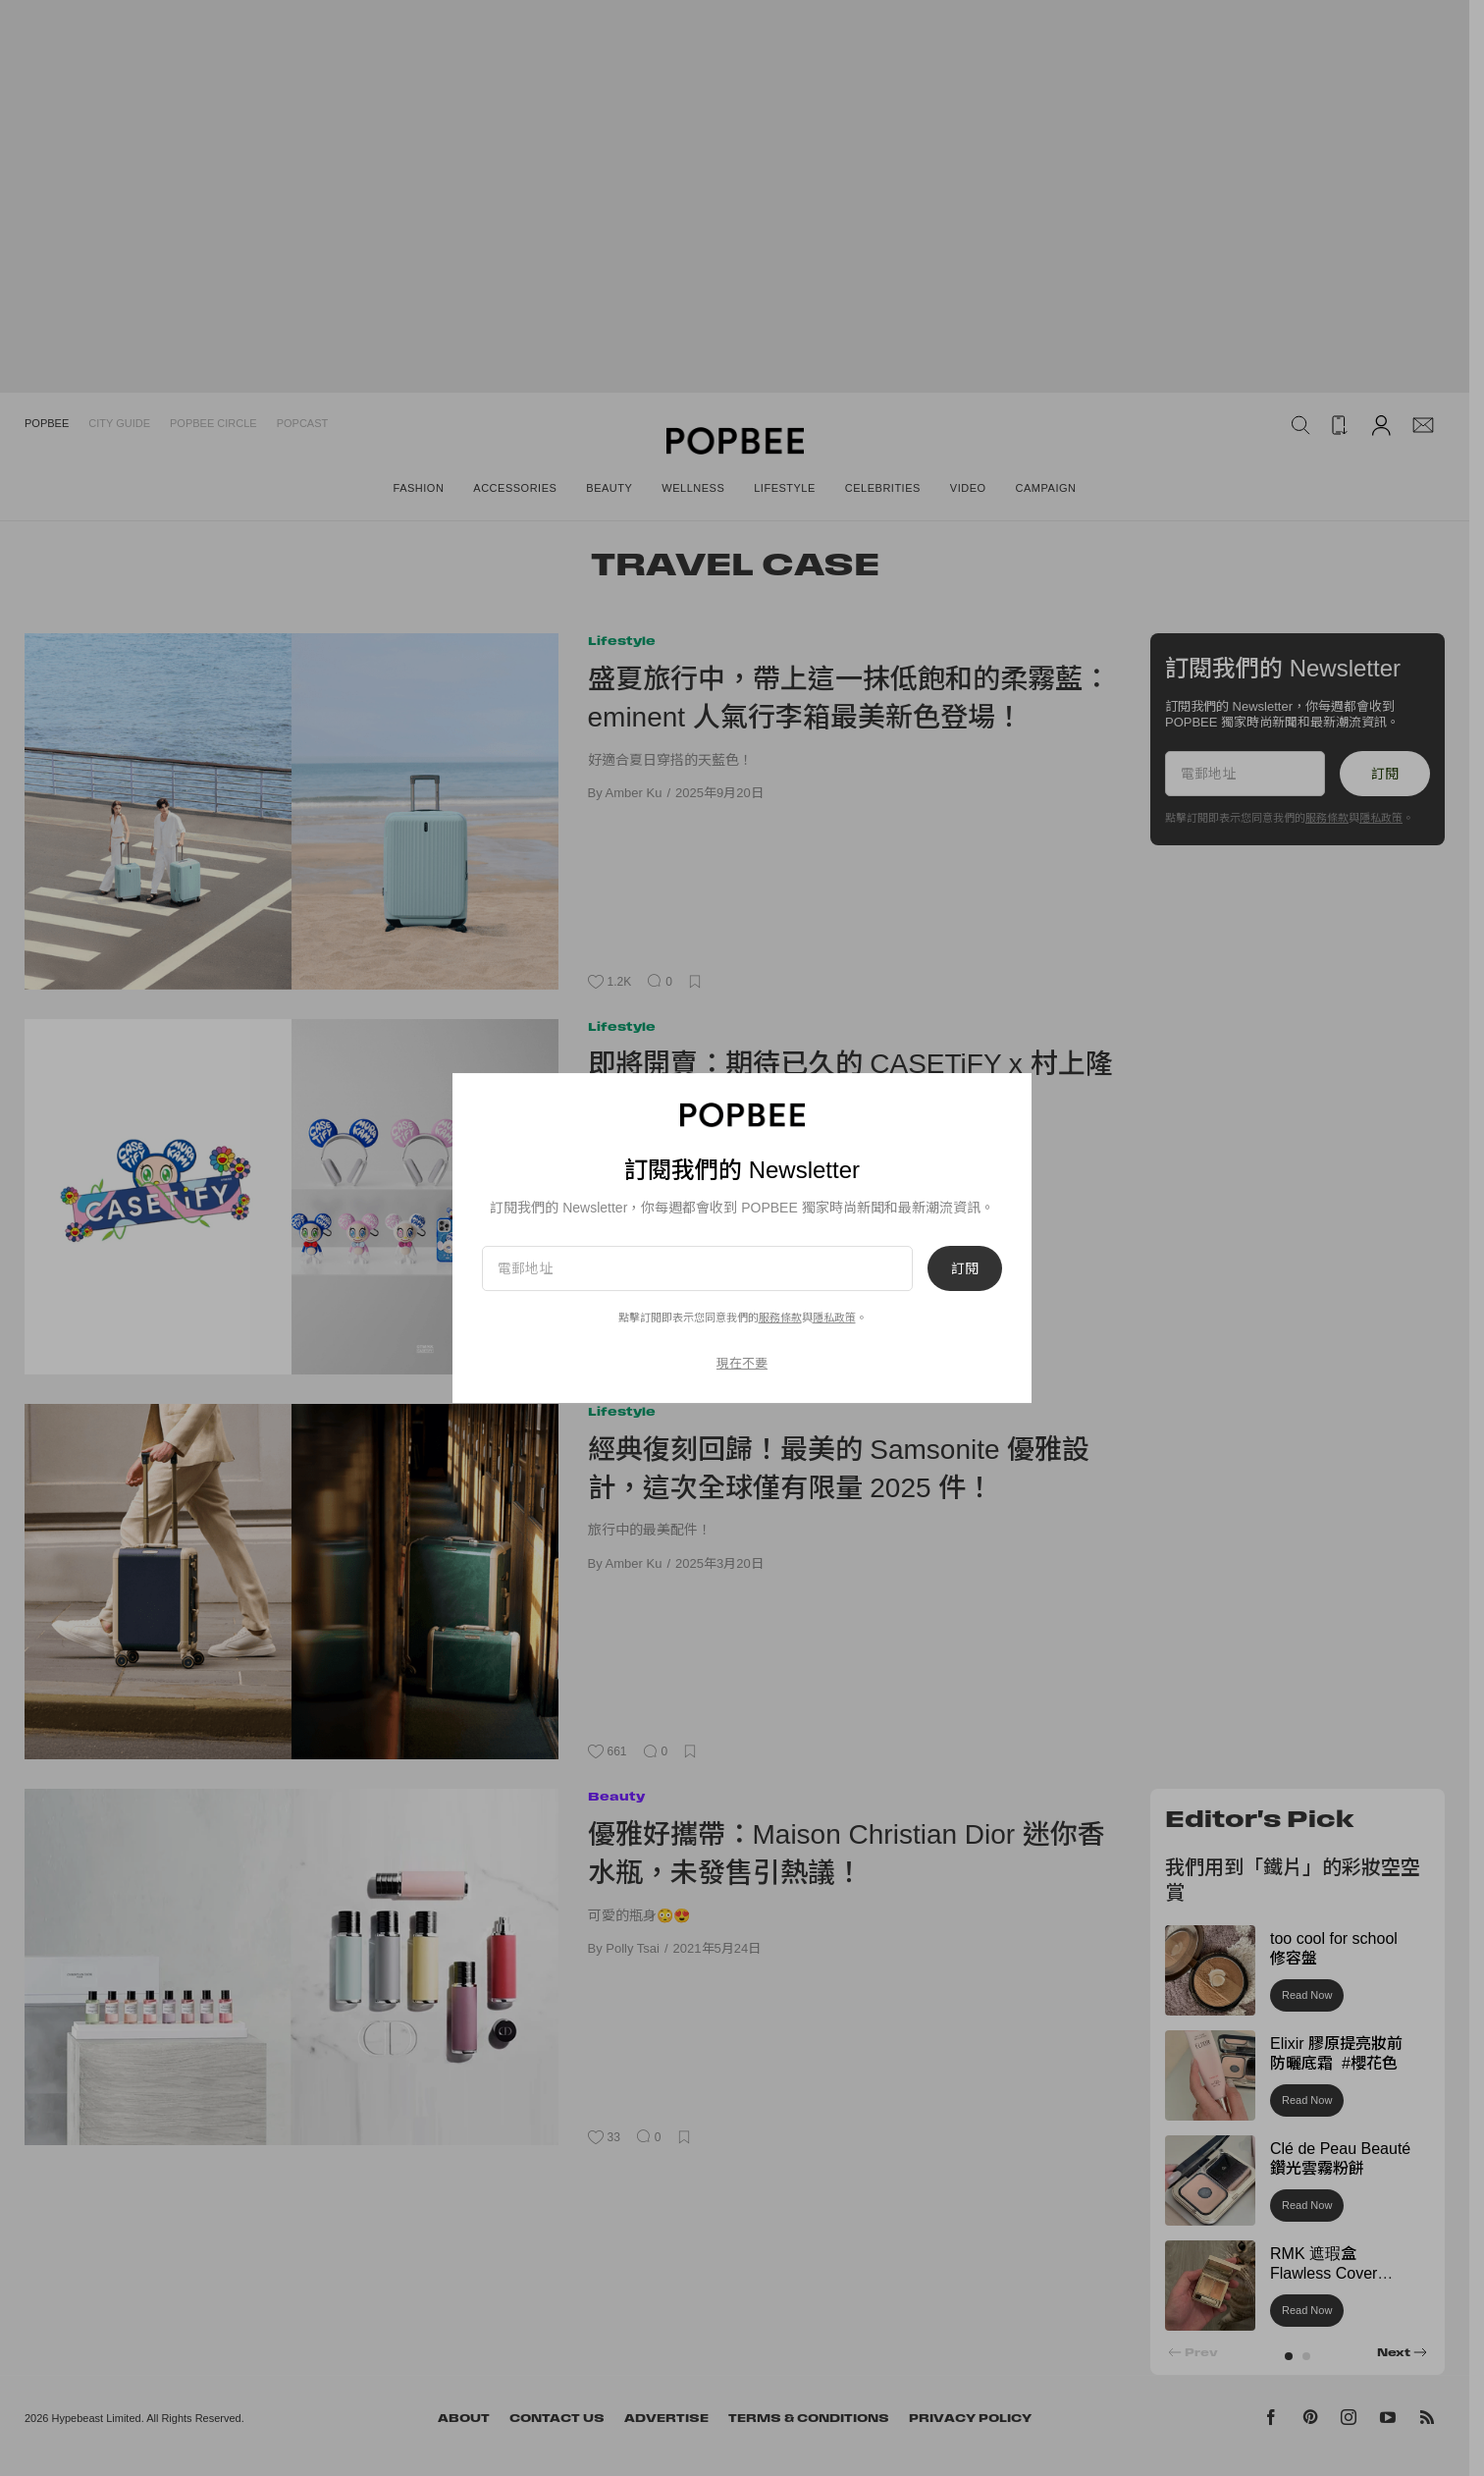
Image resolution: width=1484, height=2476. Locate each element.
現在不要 (742, 1363)
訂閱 (965, 1268)
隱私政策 (834, 1317)
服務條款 (780, 1317)
